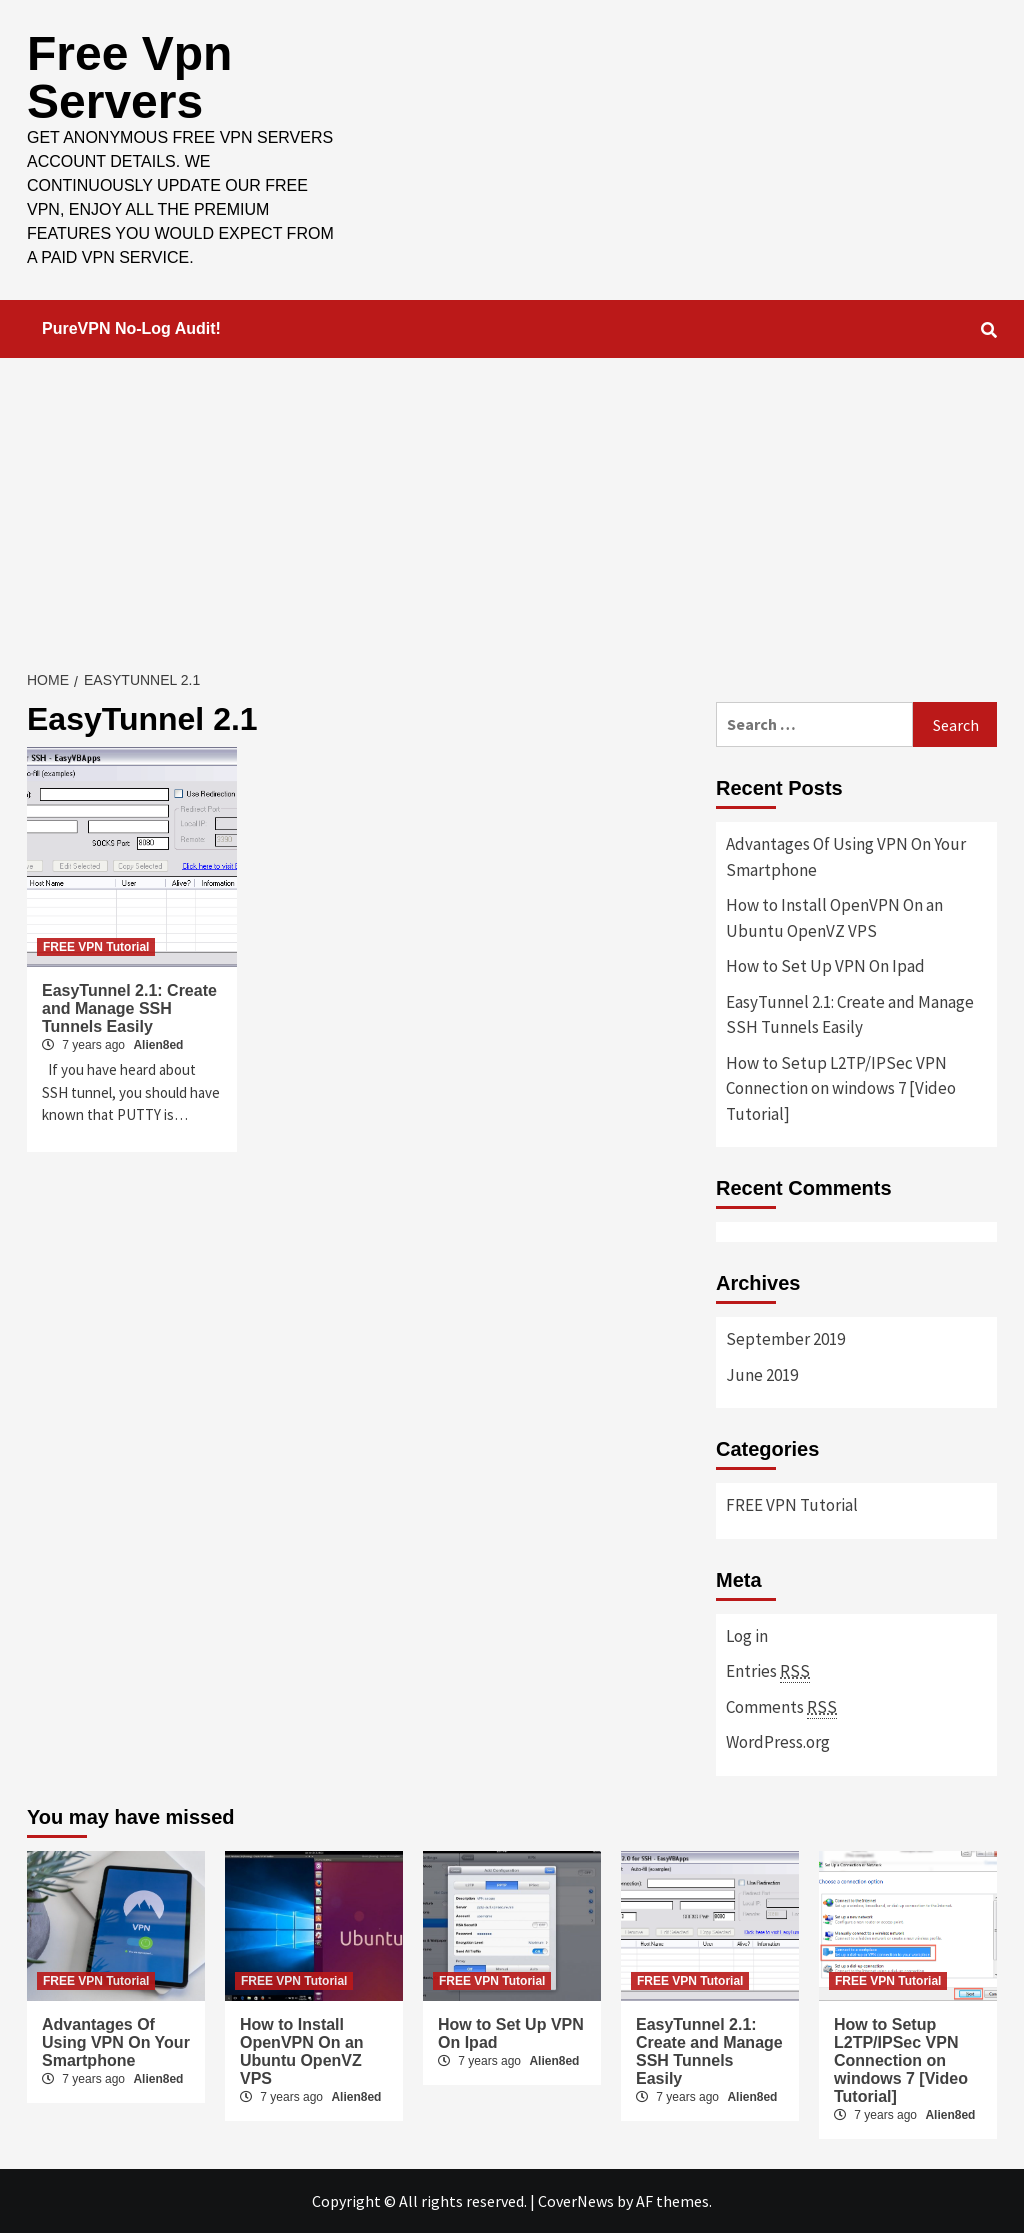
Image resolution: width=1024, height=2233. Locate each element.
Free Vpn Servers (129, 77)
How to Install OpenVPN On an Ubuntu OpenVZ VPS (834, 918)
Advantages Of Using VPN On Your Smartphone (846, 857)
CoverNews (576, 2201)
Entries (768, 1671)
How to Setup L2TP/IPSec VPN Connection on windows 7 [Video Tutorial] (841, 1088)
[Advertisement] (512, 508)
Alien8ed (158, 1045)
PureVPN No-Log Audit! (131, 328)
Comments (781, 1707)
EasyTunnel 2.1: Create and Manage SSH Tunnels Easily (129, 1008)
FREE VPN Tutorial (96, 947)
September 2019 (785, 1339)
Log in (747, 1636)
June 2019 (762, 1375)
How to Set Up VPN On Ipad (825, 966)
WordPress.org (778, 1742)
